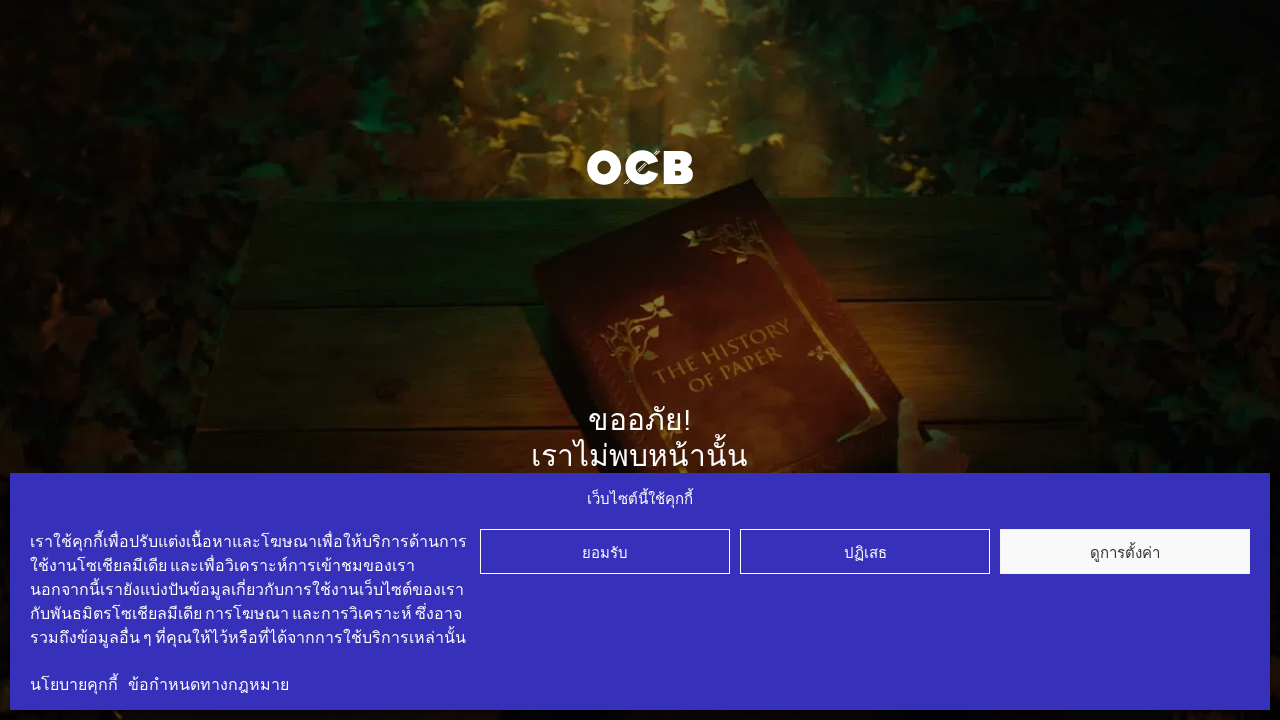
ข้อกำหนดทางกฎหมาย (208, 684)
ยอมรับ (605, 552)
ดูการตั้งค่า (1125, 552)
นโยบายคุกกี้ (74, 684)
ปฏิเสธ (865, 552)
